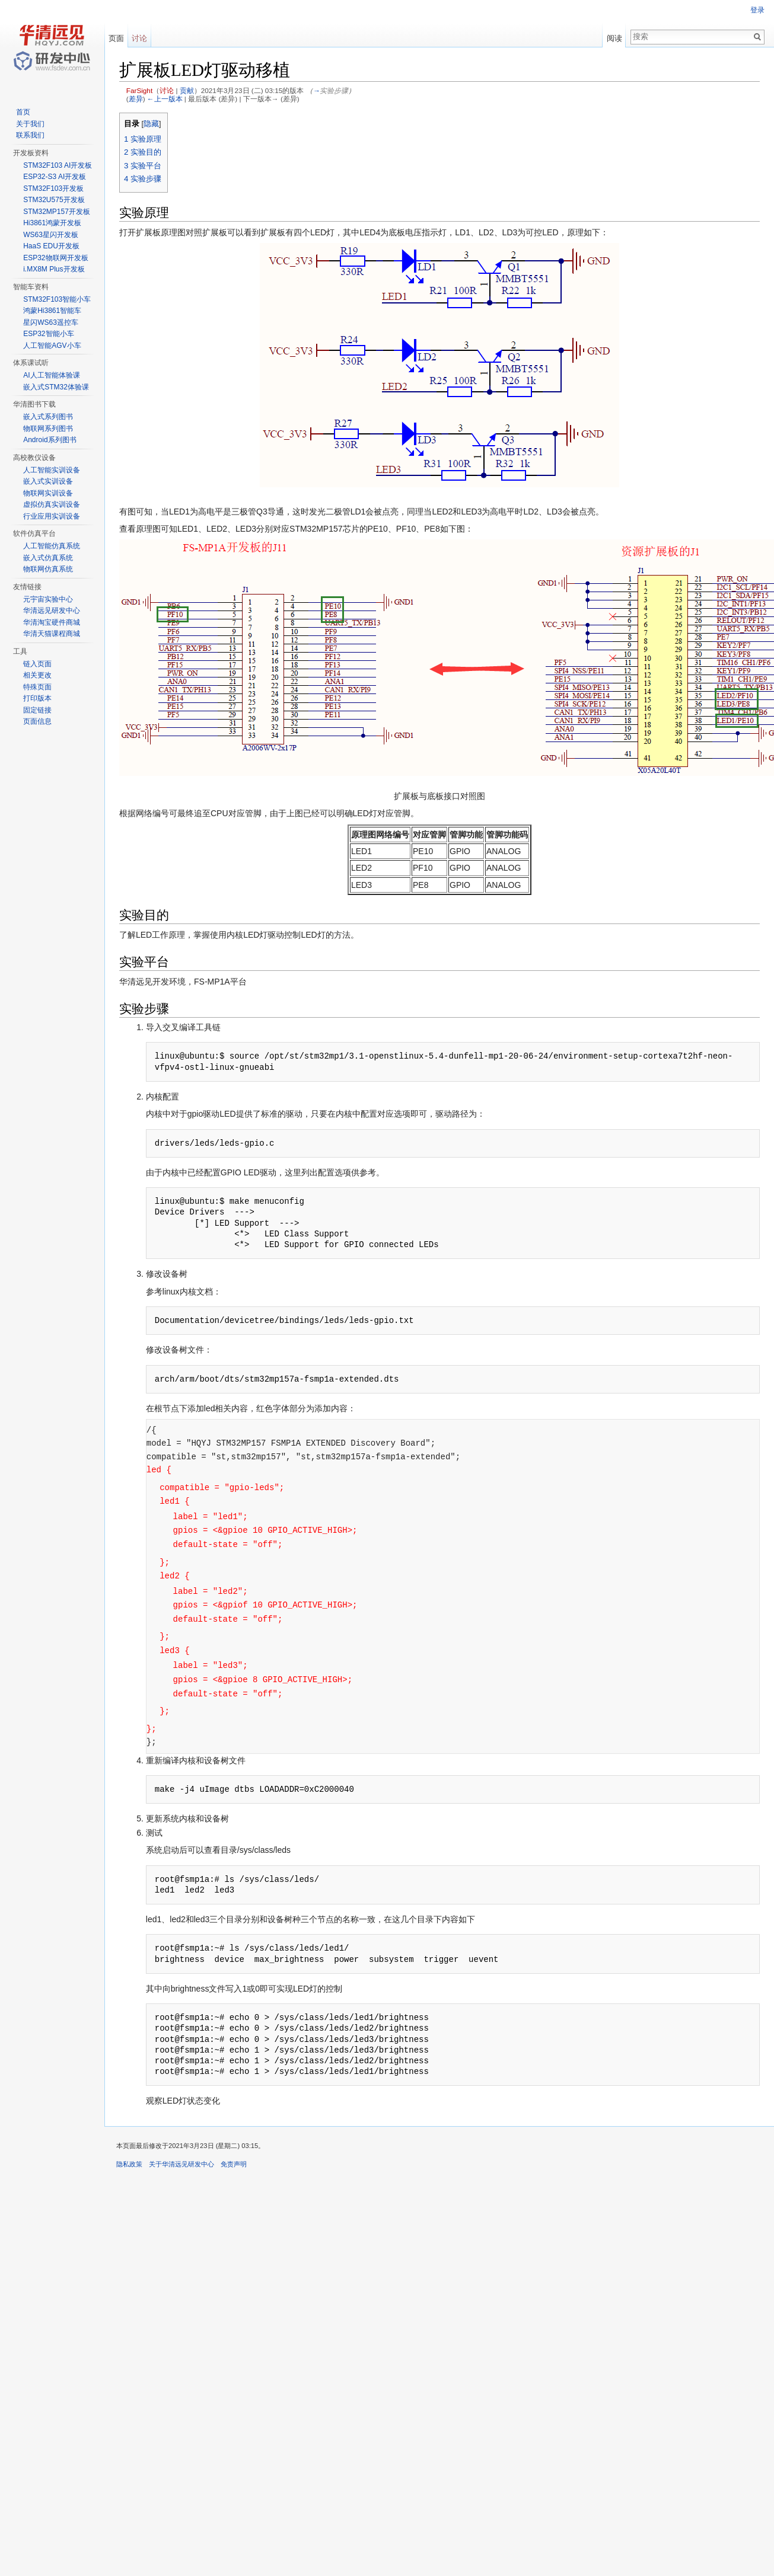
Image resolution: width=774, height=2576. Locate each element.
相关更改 (37, 675)
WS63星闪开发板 (50, 235)
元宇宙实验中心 (48, 599)
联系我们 (30, 135)
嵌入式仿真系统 (48, 558)
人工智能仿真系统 (51, 546)
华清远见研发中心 (51, 610)
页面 (116, 38)
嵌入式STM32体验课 (56, 387)
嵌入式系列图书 (48, 417)
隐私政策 (129, 2164)
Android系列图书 (49, 440)
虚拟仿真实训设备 (51, 504)
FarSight (139, 90)
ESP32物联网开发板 (55, 258)
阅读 (614, 38)
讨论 (167, 90)
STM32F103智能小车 (57, 299)
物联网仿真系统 (48, 569)
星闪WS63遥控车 (50, 322)
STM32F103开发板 (53, 188)
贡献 (187, 90)
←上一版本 (165, 99)
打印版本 (37, 698)
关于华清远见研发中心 (181, 2164)
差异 (136, 99)
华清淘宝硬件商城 (51, 622)
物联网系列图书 (48, 428)
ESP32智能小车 (48, 334)
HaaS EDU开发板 (51, 246)
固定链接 (37, 710)
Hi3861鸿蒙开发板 (52, 223)
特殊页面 (37, 687)
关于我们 (30, 124)
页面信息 (37, 721)
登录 (757, 10)
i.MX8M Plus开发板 (53, 269)
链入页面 (37, 664)
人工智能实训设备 (51, 470)
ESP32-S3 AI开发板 (54, 176)
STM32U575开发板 (53, 200)
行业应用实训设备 (51, 516)
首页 (23, 112)
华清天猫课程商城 (51, 633)
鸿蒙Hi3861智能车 (52, 310)
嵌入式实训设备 (48, 481)
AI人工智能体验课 (51, 375)
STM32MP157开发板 (56, 211)
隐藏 (151, 124)
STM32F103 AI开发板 (57, 165)
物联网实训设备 (48, 493)
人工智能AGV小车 (52, 345)
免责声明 (234, 2164)
